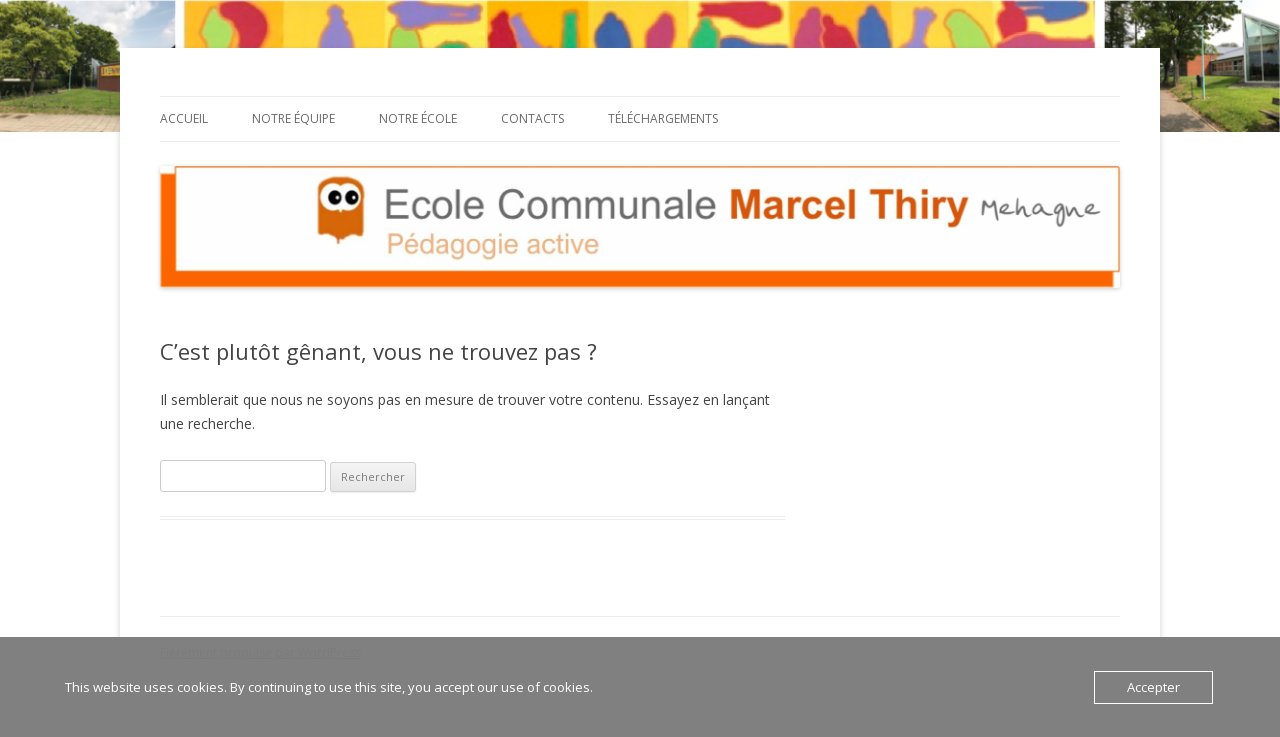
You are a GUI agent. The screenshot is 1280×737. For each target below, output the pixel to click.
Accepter (1153, 687)
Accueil (184, 118)
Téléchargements (663, 118)
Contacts (532, 118)
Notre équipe (293, 118)
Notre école (418, 118)
